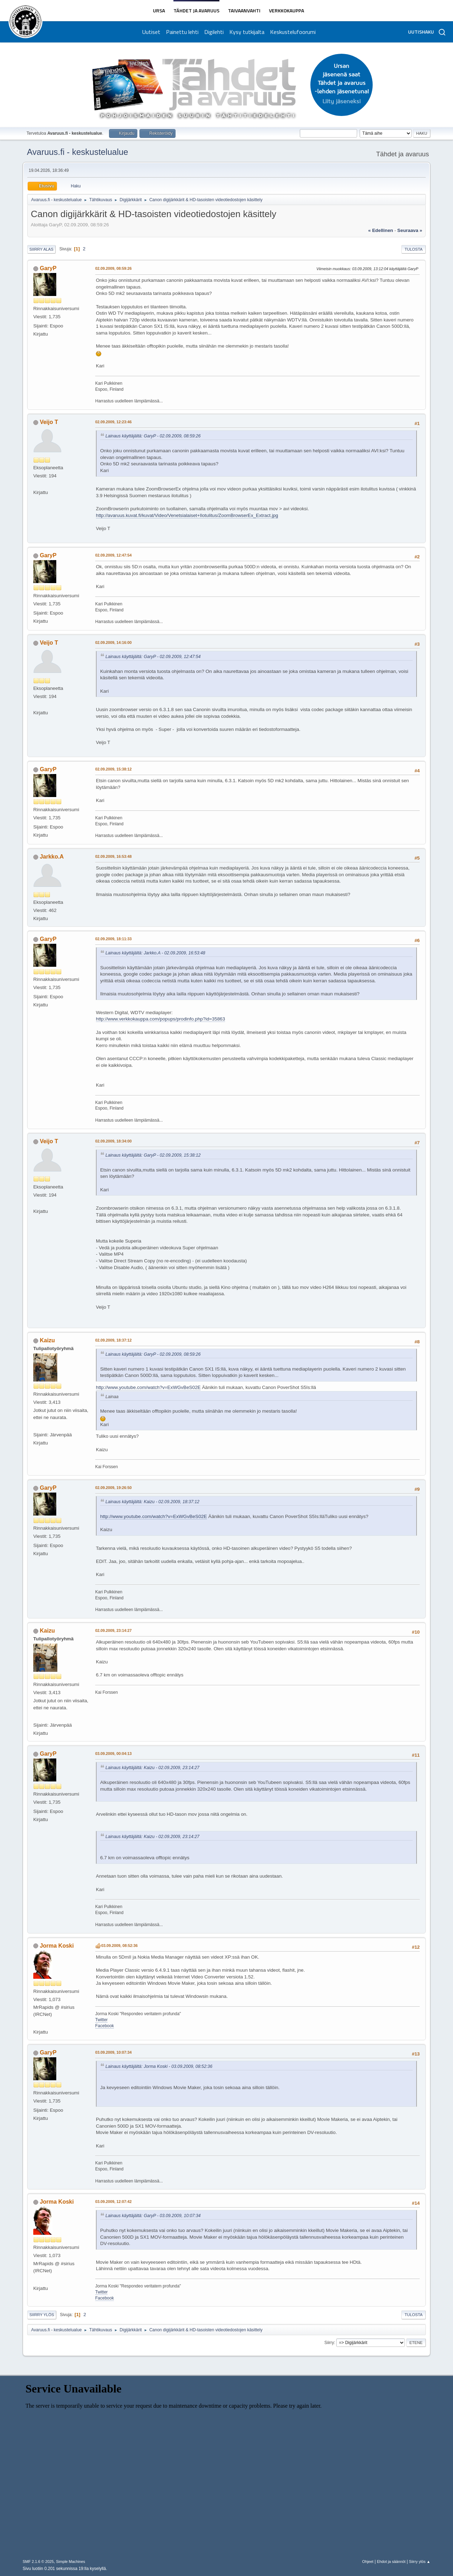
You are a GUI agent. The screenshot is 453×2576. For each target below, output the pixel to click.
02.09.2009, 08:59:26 (113, 268)
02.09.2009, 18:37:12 (113, 1340)
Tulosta (414, 249)
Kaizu (47, 1340)
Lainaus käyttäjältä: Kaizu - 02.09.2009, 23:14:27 (152, 1767)
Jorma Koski (57, 1946)
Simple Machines (70, 2561)
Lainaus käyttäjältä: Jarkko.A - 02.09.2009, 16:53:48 (155, 952)
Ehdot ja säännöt (391, 2561)
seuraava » (409, 230)
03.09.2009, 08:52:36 (119, 1945)
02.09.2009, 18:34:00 (113, 1141)
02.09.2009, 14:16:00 (113, 642)
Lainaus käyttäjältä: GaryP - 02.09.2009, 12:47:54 (153, 656)
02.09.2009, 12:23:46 (113, 422)
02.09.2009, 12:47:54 (113, 555)
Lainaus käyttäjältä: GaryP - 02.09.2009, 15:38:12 (153, 1155)
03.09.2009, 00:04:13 (113, 1753)
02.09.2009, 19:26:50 (113, 1487)
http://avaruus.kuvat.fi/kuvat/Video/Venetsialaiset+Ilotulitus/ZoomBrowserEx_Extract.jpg (187, 515)
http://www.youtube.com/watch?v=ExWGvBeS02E (148, 1387)
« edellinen (380, 230)
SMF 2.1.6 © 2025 (38, 2561)
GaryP (48, 268)
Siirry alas (41, 249)
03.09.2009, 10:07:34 (113, 2052)
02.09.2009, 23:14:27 (113, 1630)
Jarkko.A (52, 857)
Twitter (101, 2019)
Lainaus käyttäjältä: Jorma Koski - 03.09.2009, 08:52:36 (158, 2066)
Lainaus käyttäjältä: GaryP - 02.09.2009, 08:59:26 (153, 436)
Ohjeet (367, 2561)
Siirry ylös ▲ (419, 2561)
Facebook (104, 2025)
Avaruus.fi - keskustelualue (77, 152)
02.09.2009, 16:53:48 (113, 856)
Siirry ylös (41, 2315)
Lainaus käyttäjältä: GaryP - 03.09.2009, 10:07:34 (153, 2215)
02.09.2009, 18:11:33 (113, 939)
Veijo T (49, 422)
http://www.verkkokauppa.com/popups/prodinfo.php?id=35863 (160, 1019)
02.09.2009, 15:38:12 (113, 769)
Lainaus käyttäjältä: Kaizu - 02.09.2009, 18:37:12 (152, 1501)
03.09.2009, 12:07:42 (113, 2201)
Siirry (329, 2342)
